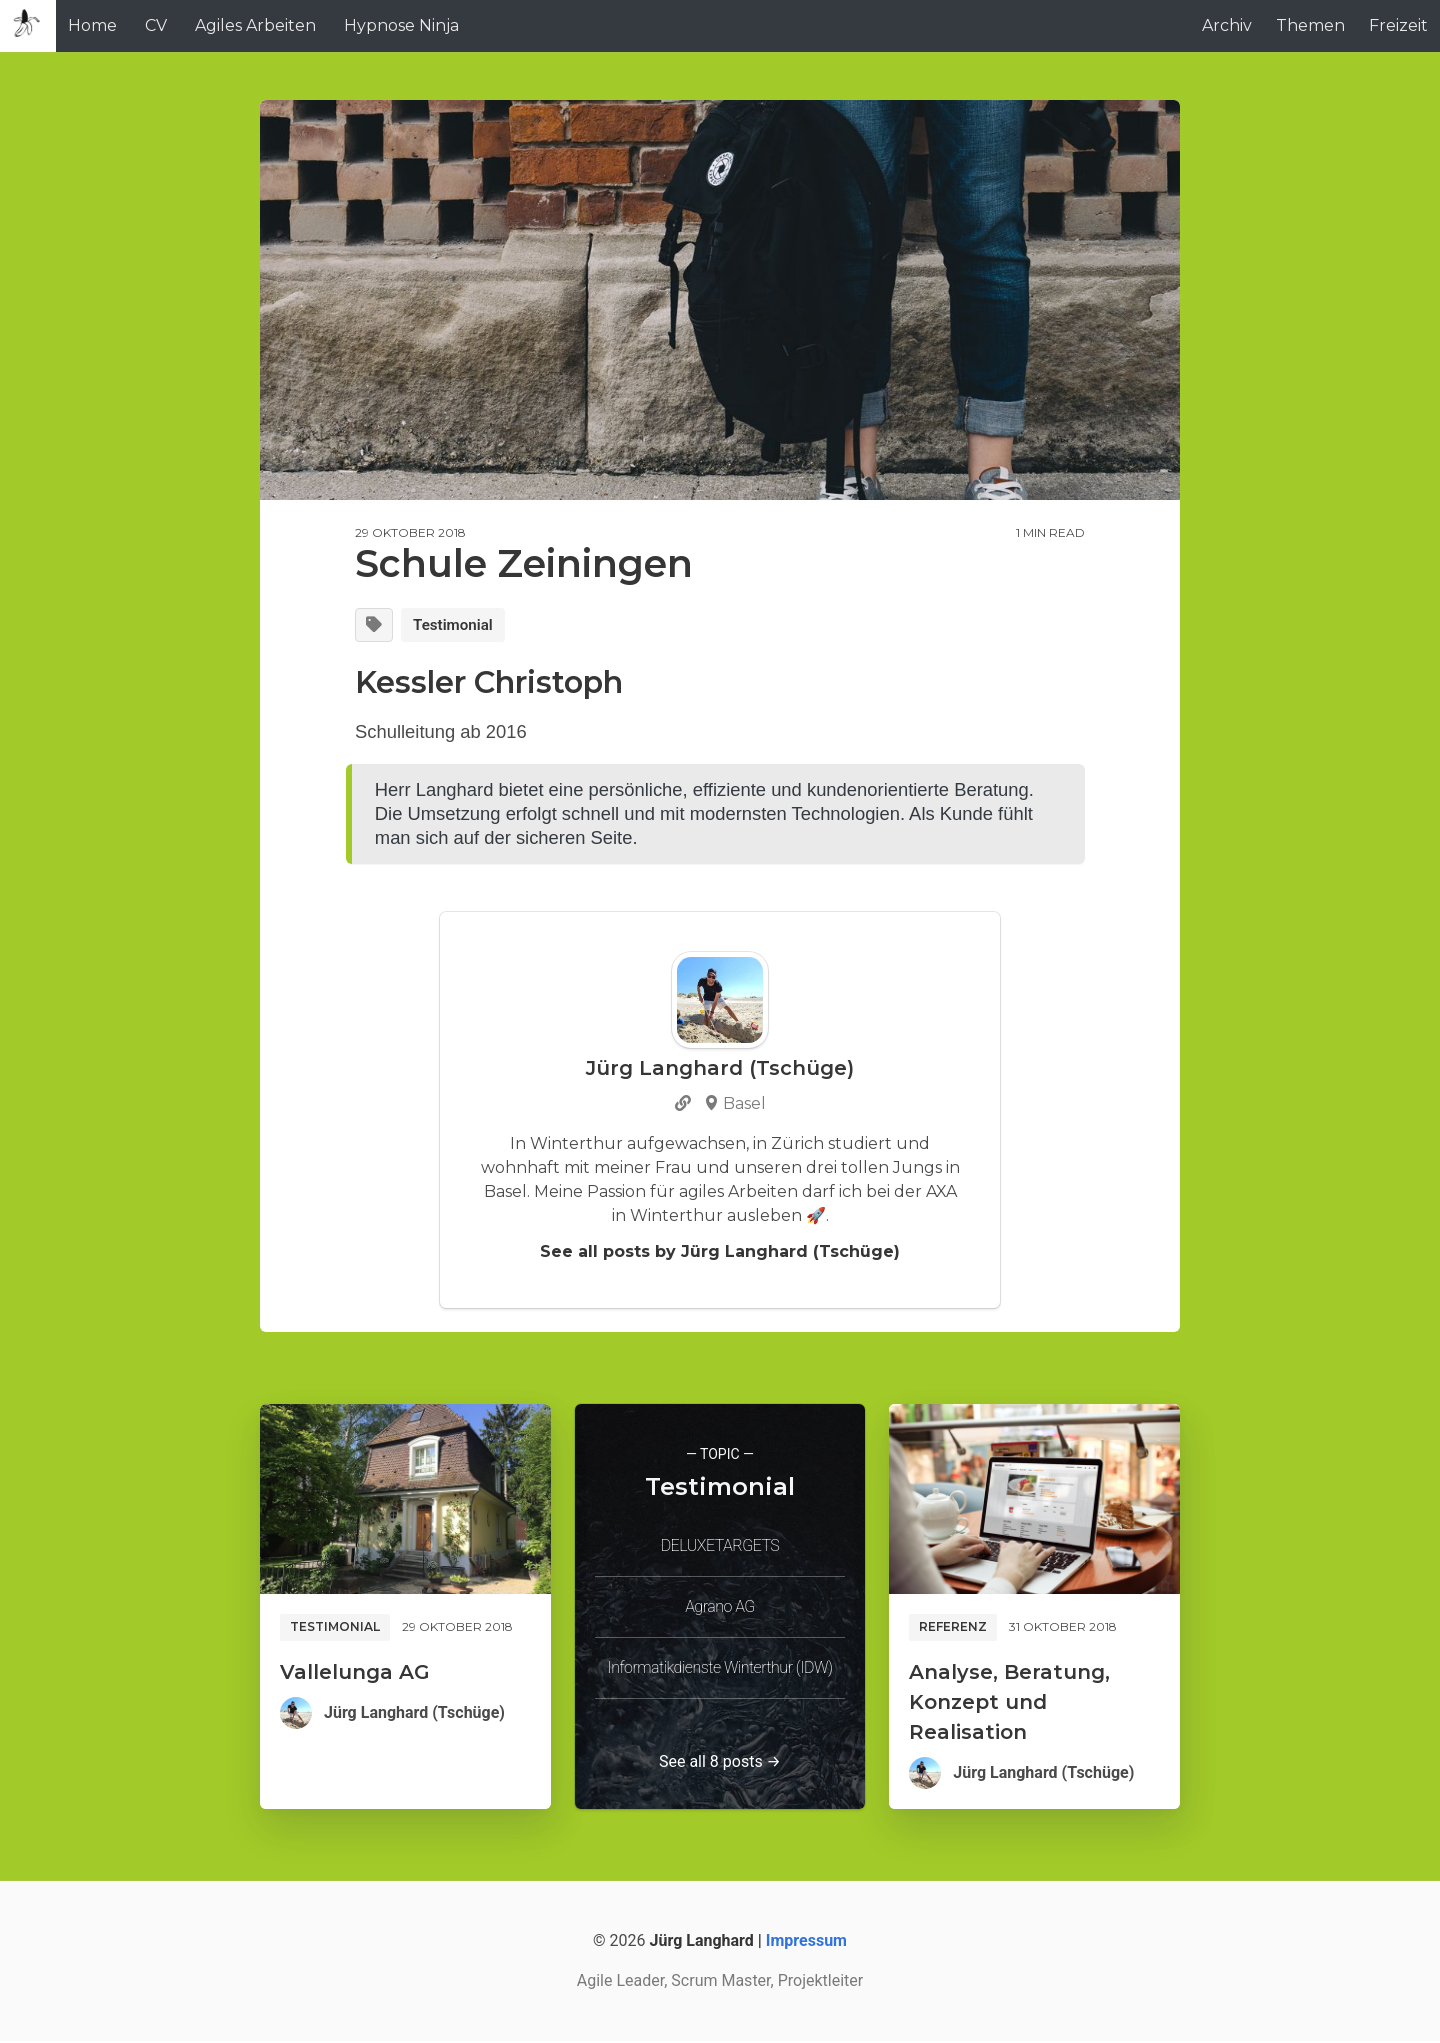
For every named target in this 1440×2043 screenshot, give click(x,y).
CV (156, 25)
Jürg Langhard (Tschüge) (414, 1714)
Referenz (953, 1628)
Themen (1310, 25)
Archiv (1227, 25)
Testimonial (458, 625)
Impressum (806, 1942)
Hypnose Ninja (401, 25)
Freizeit (1398, 25)
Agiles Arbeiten (255, 25)
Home (92, 25)
